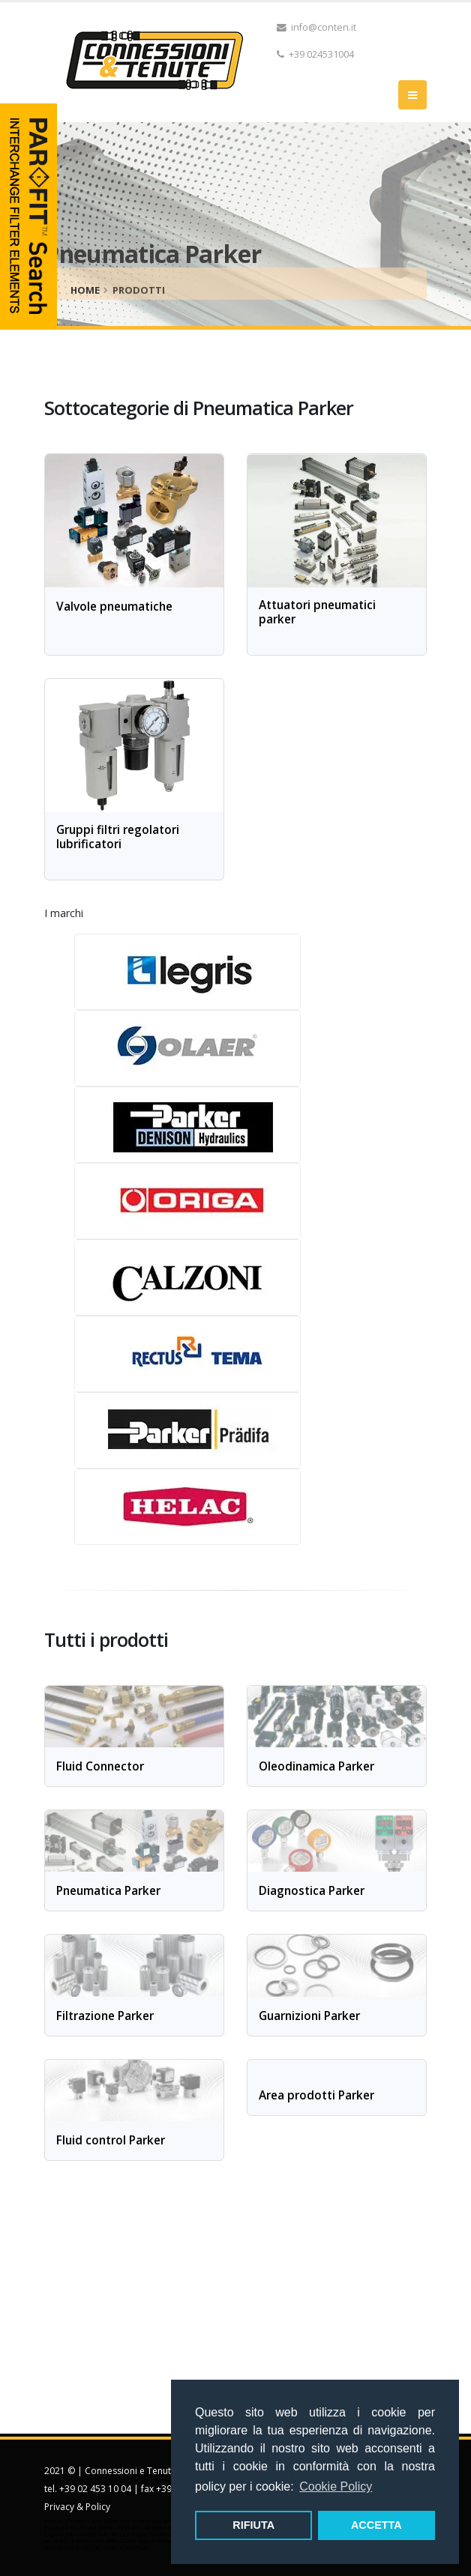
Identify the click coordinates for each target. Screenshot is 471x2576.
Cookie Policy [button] (335, 2486)
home (85, 290)
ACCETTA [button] (376, 2525)
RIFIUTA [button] (253, 2525)
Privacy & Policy (77, 2506)
